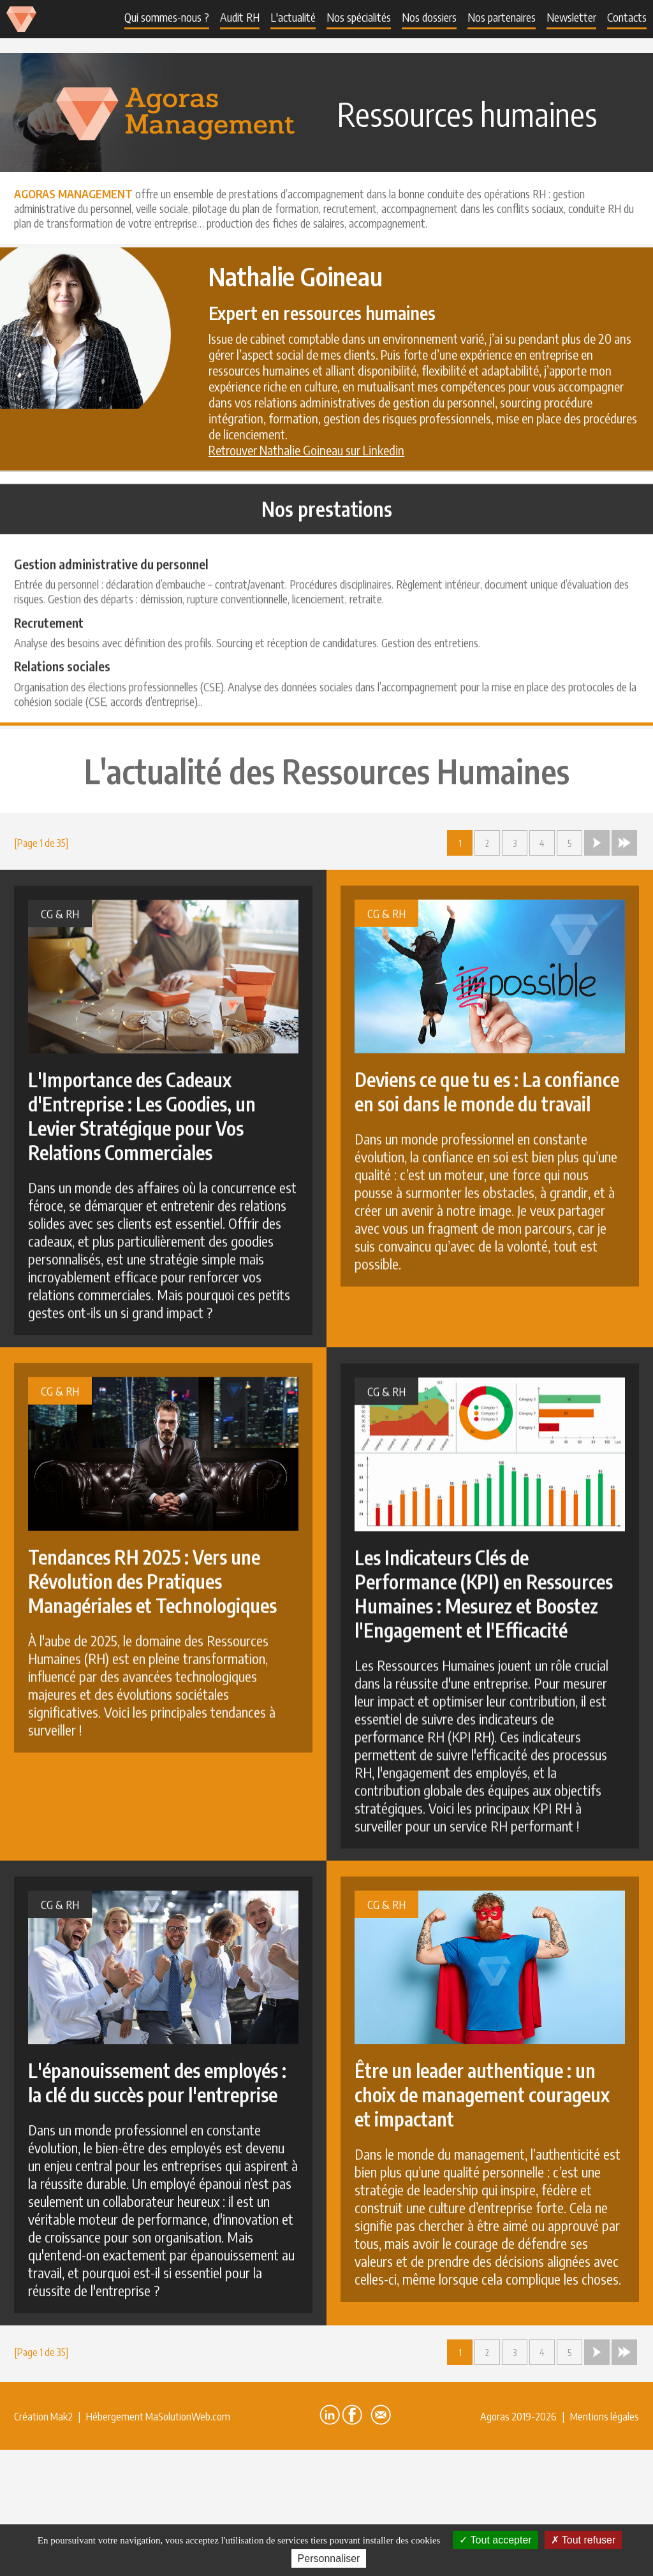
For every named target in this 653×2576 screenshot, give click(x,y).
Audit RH (240, 17)
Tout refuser (583, 2540)
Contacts (627, 17)
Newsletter (571, 17)
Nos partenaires (501, 17)
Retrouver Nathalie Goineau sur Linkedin (306, 450)
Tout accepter (495, 2540)
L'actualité (293, 17)
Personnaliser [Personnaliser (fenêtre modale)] (329, 2558)
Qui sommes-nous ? (166, 17)
